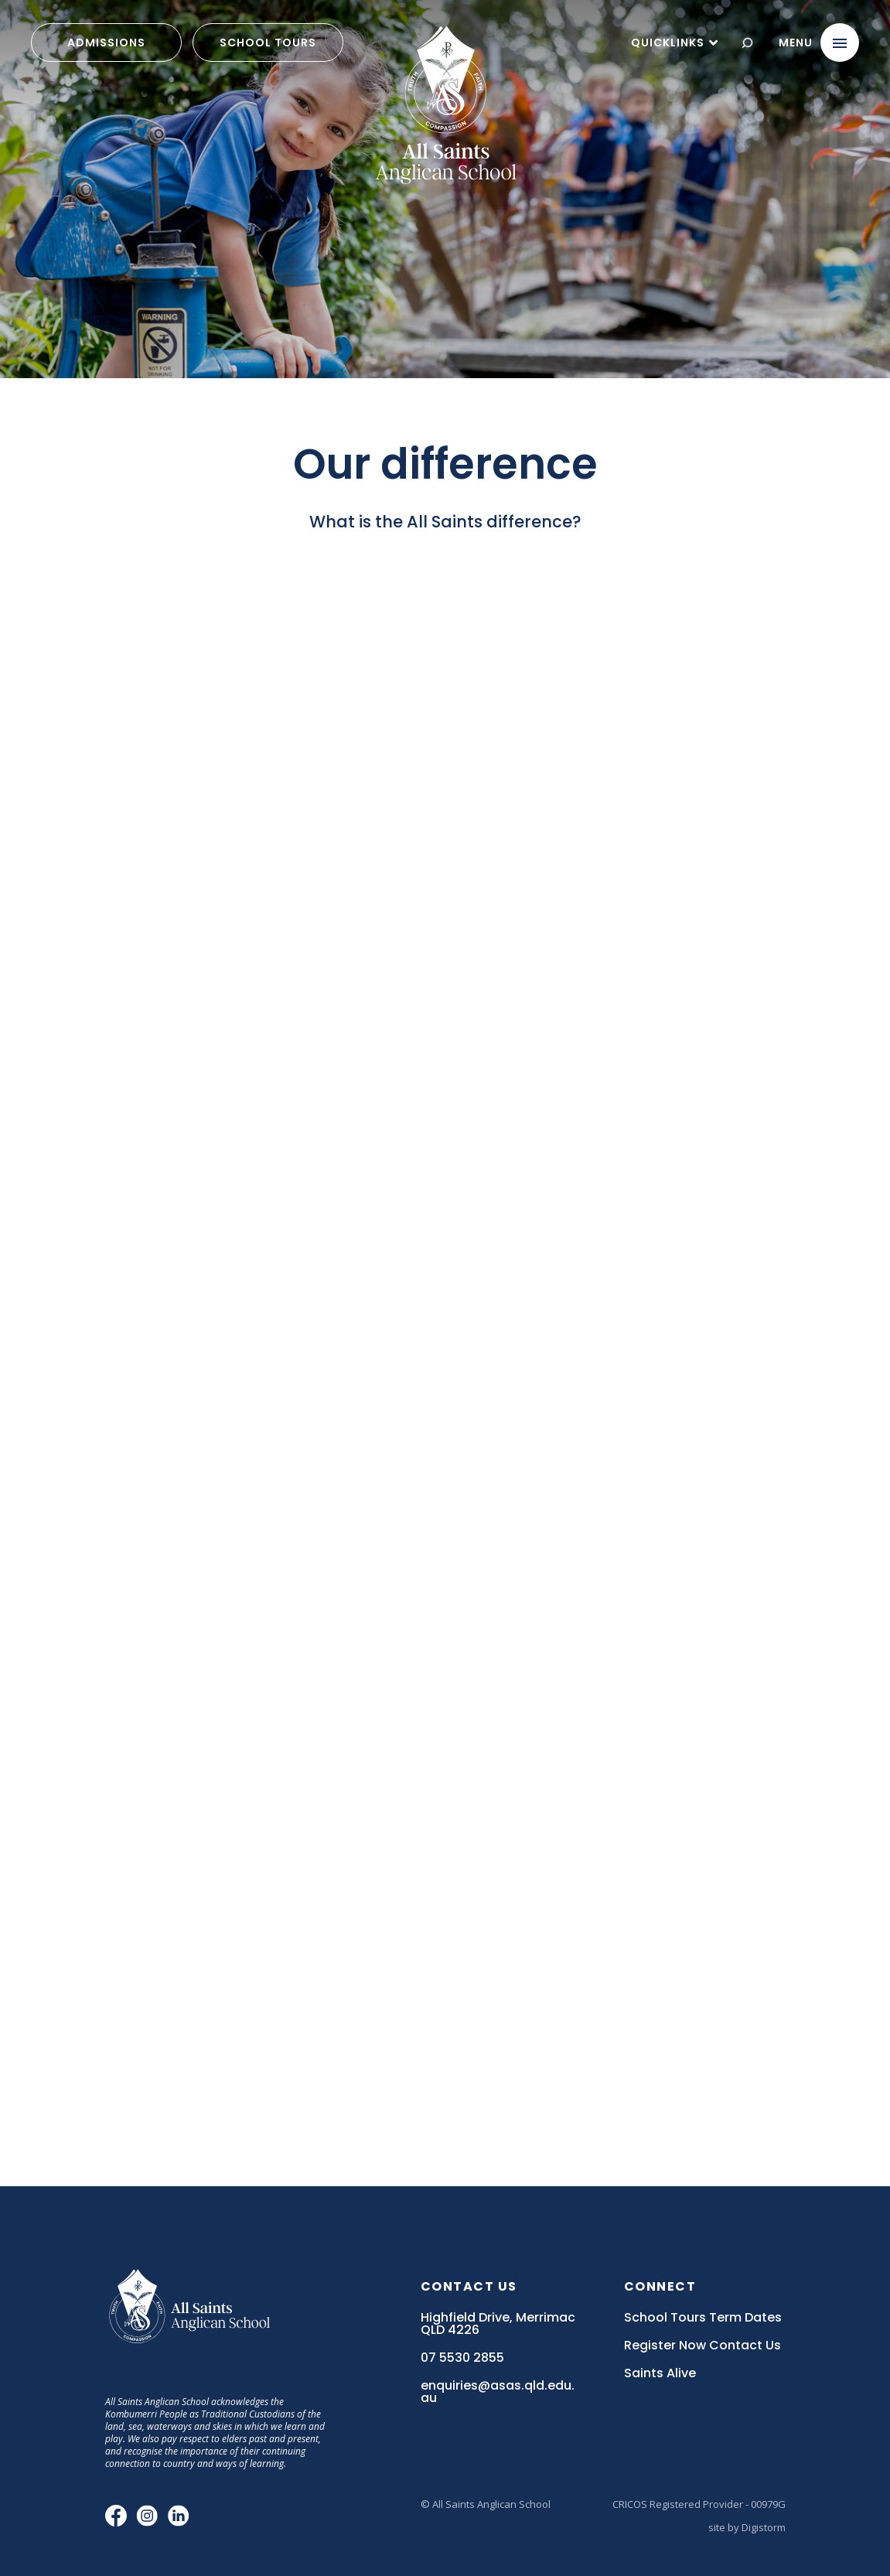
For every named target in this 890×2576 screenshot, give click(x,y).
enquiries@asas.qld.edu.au (498, 2392)
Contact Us (745, 2345)
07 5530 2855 (462, 2358)
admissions (106, 42)
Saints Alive (660, 2373)
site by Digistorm (747, 2527)
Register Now (665, 2345)
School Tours (268, 42)
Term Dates (745, 2318)
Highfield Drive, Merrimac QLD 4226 (498, 2324)
